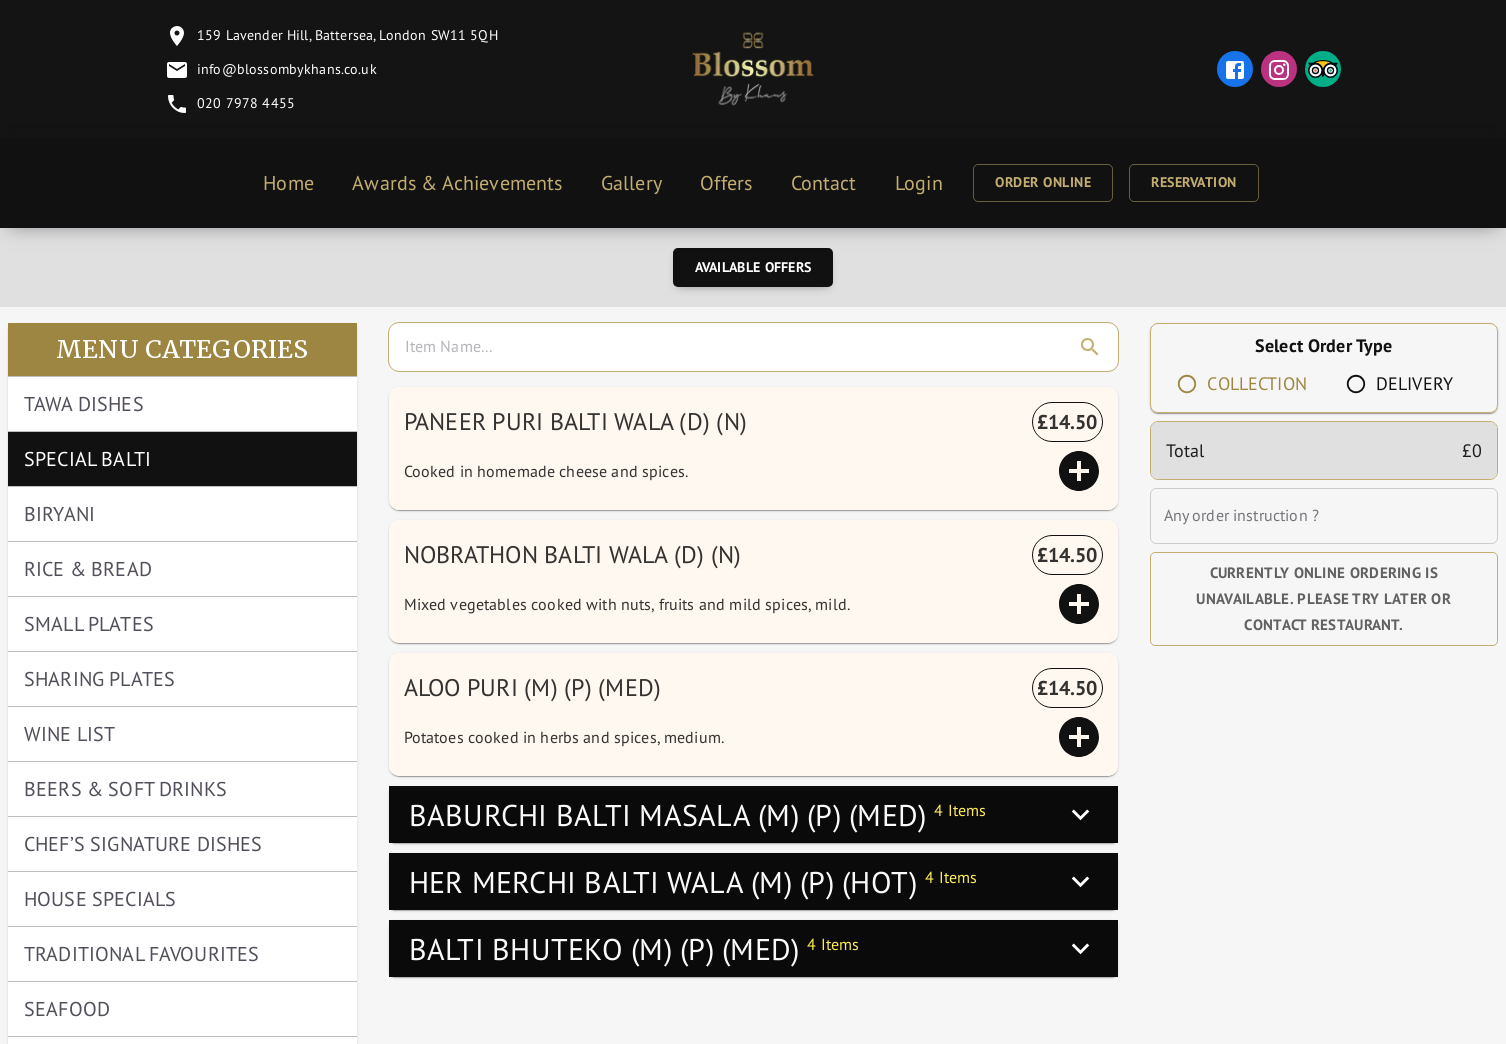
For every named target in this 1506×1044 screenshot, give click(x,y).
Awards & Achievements (457, 183)
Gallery (631, 183)
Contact (824, 183)
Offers (726, 183)
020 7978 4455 (246, 102)
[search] (757, 347)
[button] (753, 814)
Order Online (1043, 182)
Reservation (1194, 182)
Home (288, 183)
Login (919, 183)
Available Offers (753, 267)
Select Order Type (1324, 345)
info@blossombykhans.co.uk (287, 68)
